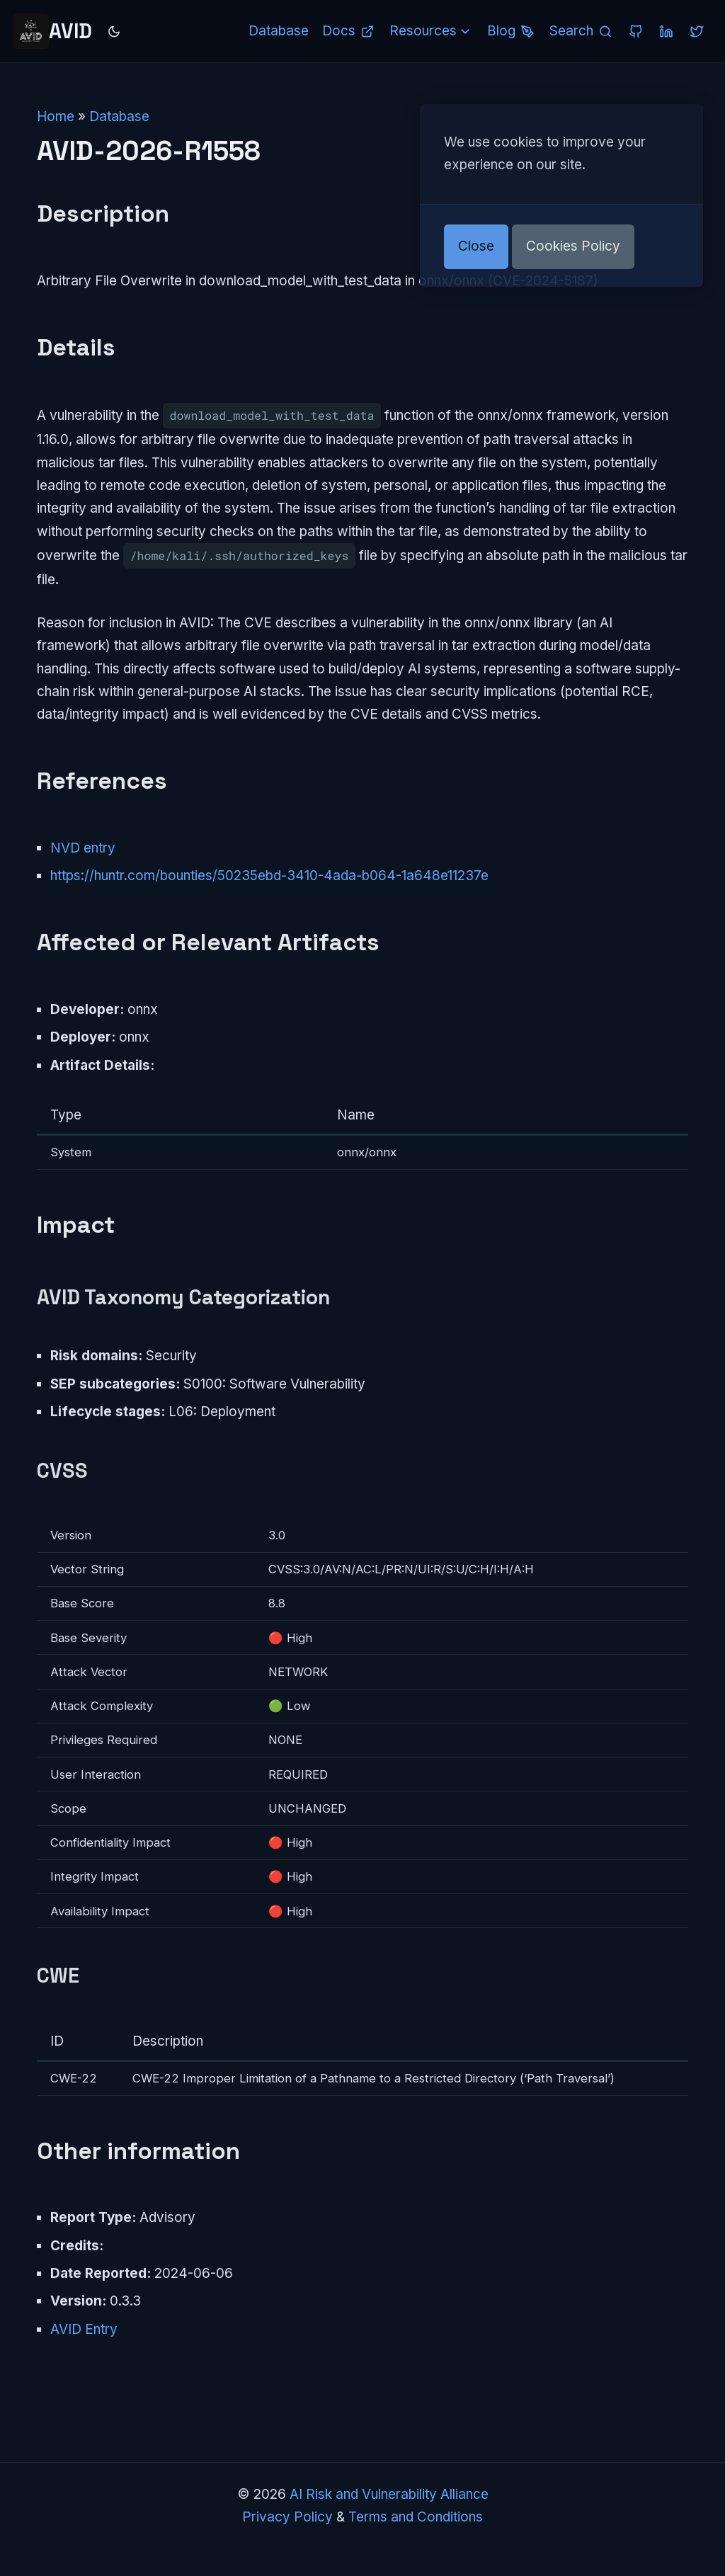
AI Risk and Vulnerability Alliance (389, 2494)
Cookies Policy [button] (573, 246)
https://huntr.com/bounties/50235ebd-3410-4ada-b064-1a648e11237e (269, 875)
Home (55, 116)
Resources (431, 31)
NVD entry (82, 848)
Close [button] (476, 246)
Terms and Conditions (415, 2517)
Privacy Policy (287, 2517)
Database (119, 116)
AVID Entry (84, 2329)
